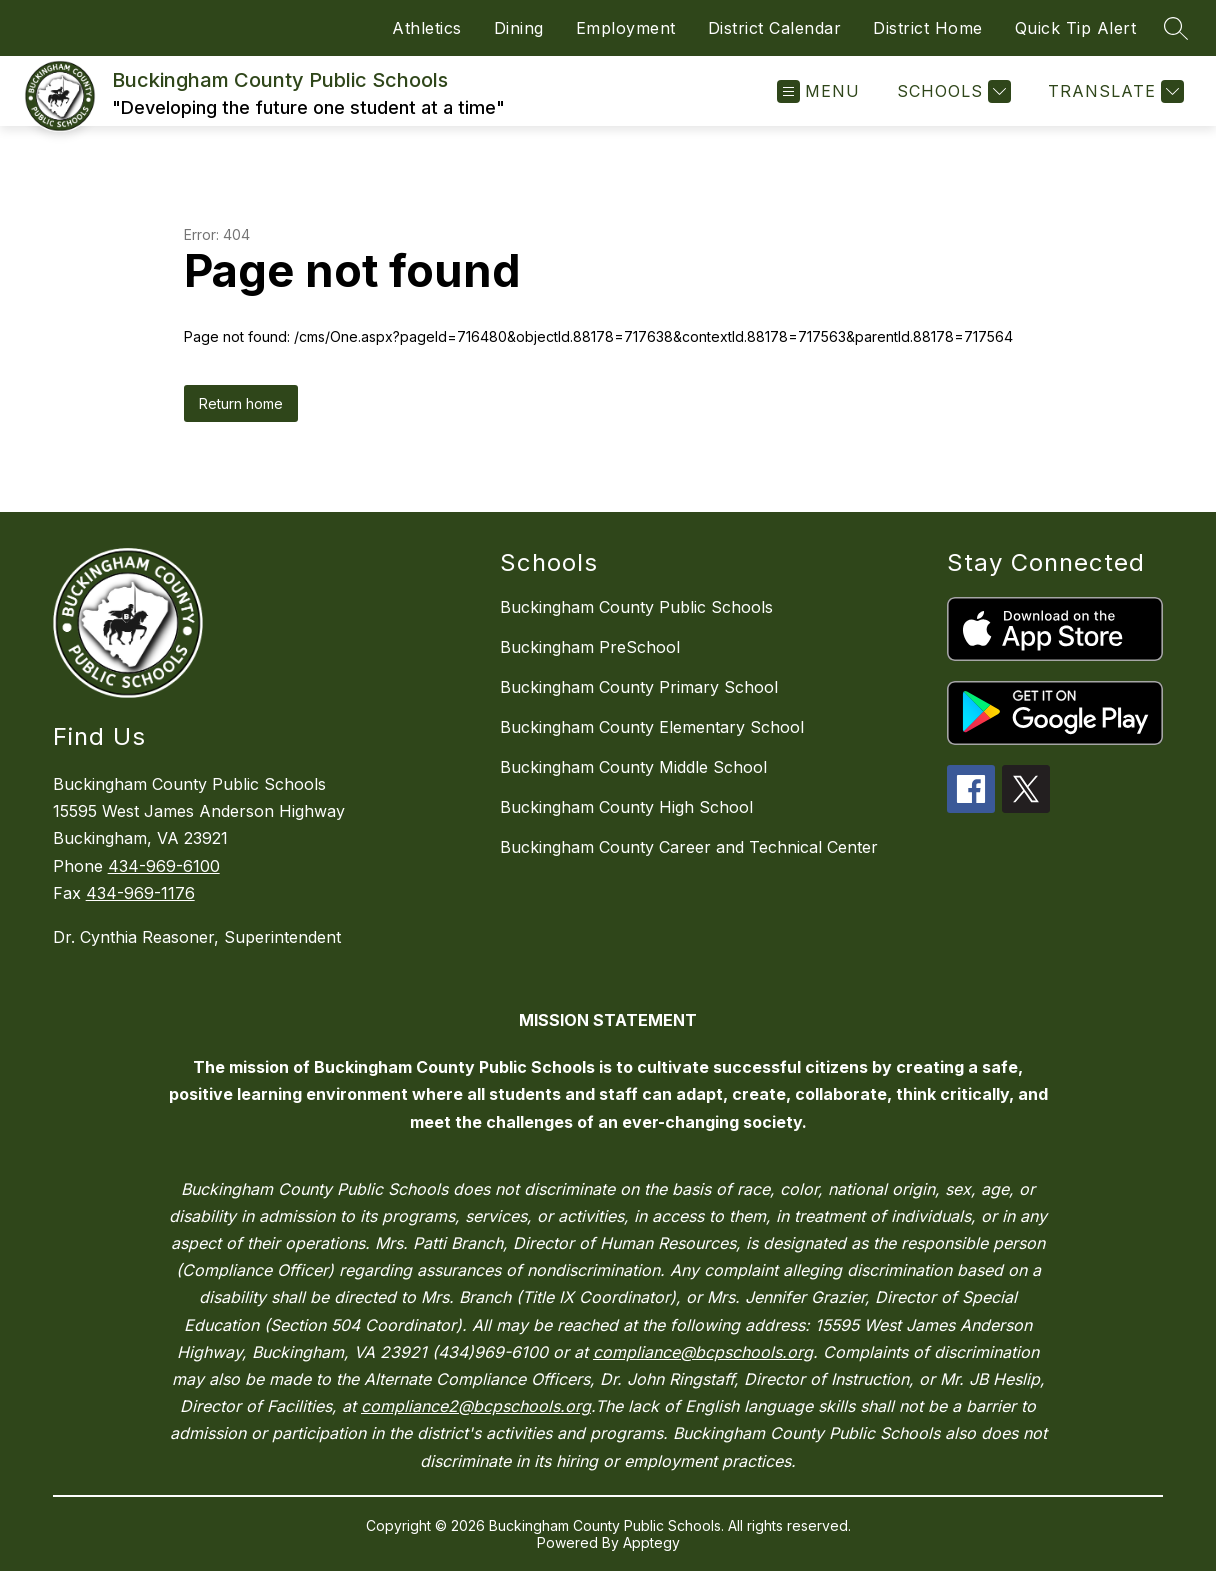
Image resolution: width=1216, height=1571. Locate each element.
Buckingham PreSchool (590, 647)
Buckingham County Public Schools (636, 607)
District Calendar (775, 28)
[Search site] (1176, 28)
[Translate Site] (1113, 91)
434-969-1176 (140, 893)
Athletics (427, 28)
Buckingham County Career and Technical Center (689, 847)
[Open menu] (818, 91)
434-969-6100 (164, 866)
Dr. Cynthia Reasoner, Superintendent (197, 937)
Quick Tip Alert (1076, 28)
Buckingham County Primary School (639, 687)
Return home (241, 403)
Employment (626, 28)
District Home (928, 28)
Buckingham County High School (626, 807)
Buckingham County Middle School (633, 767)
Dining (519, 28)
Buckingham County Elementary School (652, 727)
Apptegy (651, 1542)
